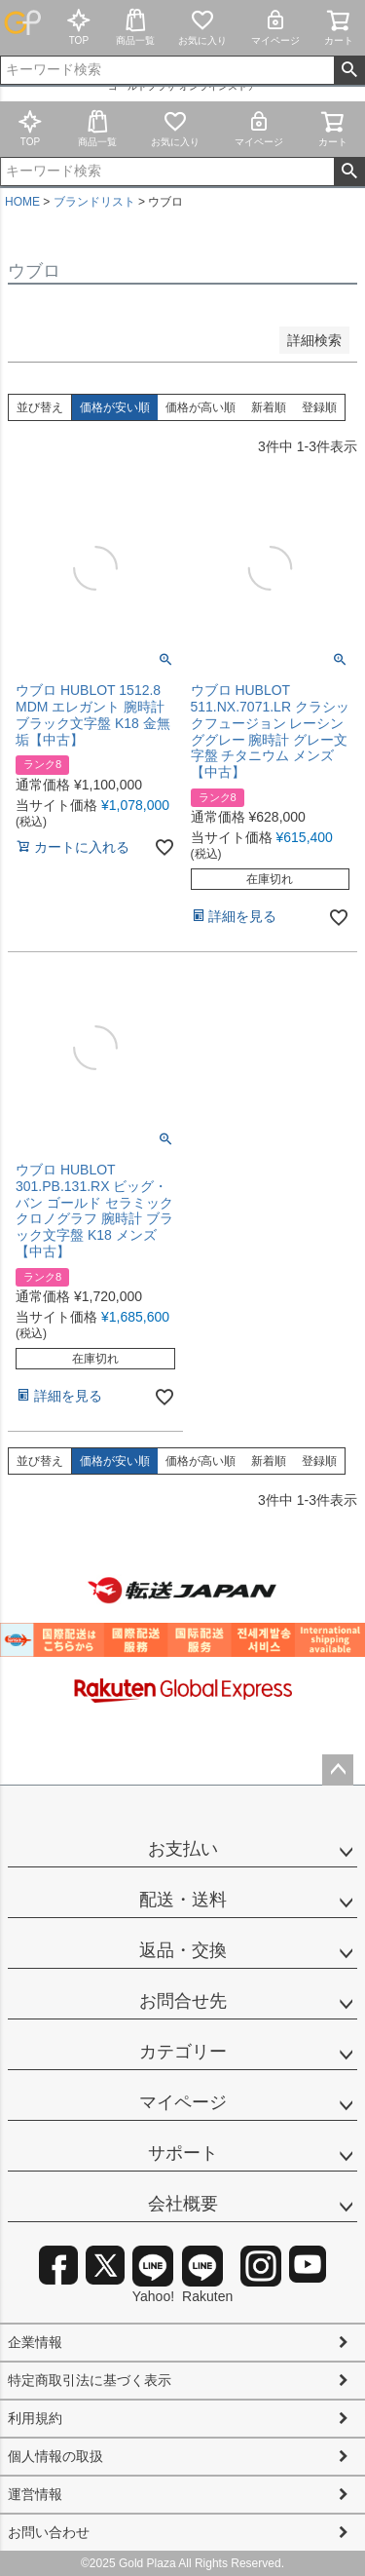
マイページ (275, 27)
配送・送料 (183, 1899)
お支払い (183, 1849)
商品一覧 (135, 27)
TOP (78, 27)
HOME (22, 202)
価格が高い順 (200, 407)
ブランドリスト (94, 202)
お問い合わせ (49, 2532)
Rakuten (207, 2275)
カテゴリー (183, 2051)
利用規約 (35, 2418)
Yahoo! (153, 2275)
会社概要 (183, 2203)
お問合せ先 (183, 2001)
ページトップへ (337, 1770)
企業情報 (35, 2342)
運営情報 (35, 2494)
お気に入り (202, 27)
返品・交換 (183, 1950)
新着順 (268, 407)
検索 (349, 70)
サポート (183, 2153)
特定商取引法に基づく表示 (89, 2380)
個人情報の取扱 (55, 2456)
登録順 (319, 407)
